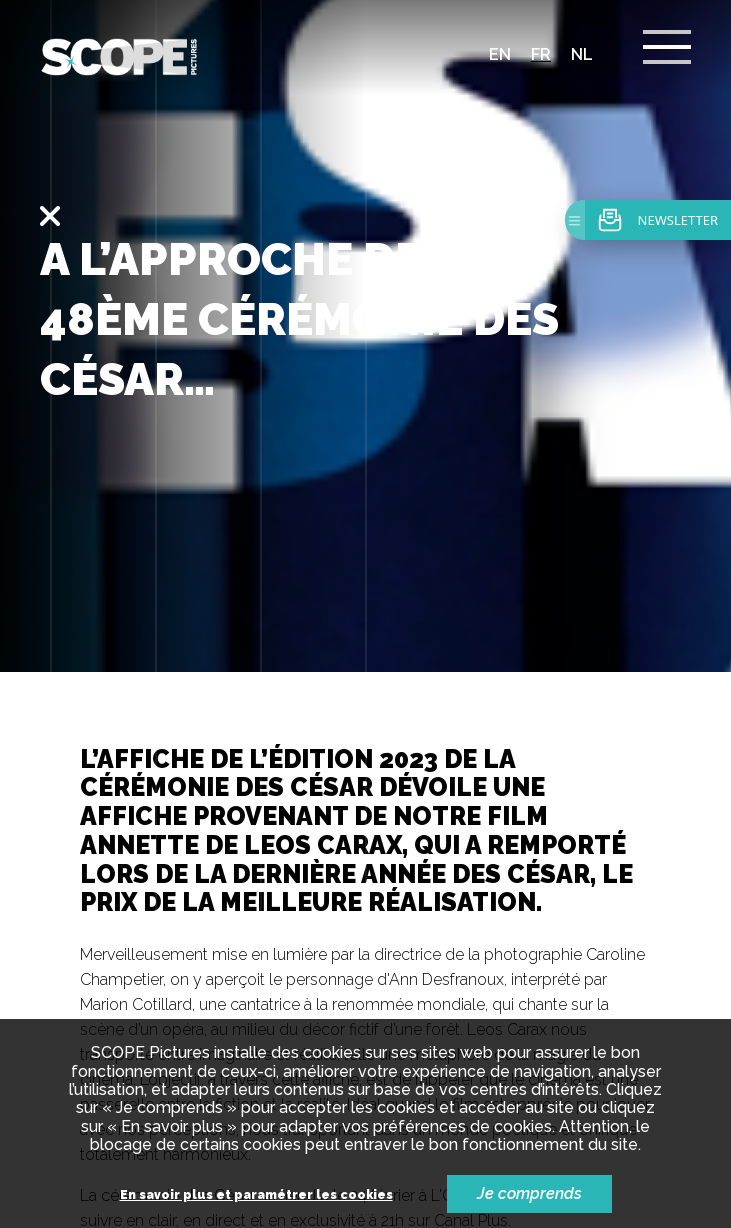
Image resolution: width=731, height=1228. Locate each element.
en (500, 54)
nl (582, 54)
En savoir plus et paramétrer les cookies (256, 1195)
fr (541, 54)
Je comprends (529, 1193)
